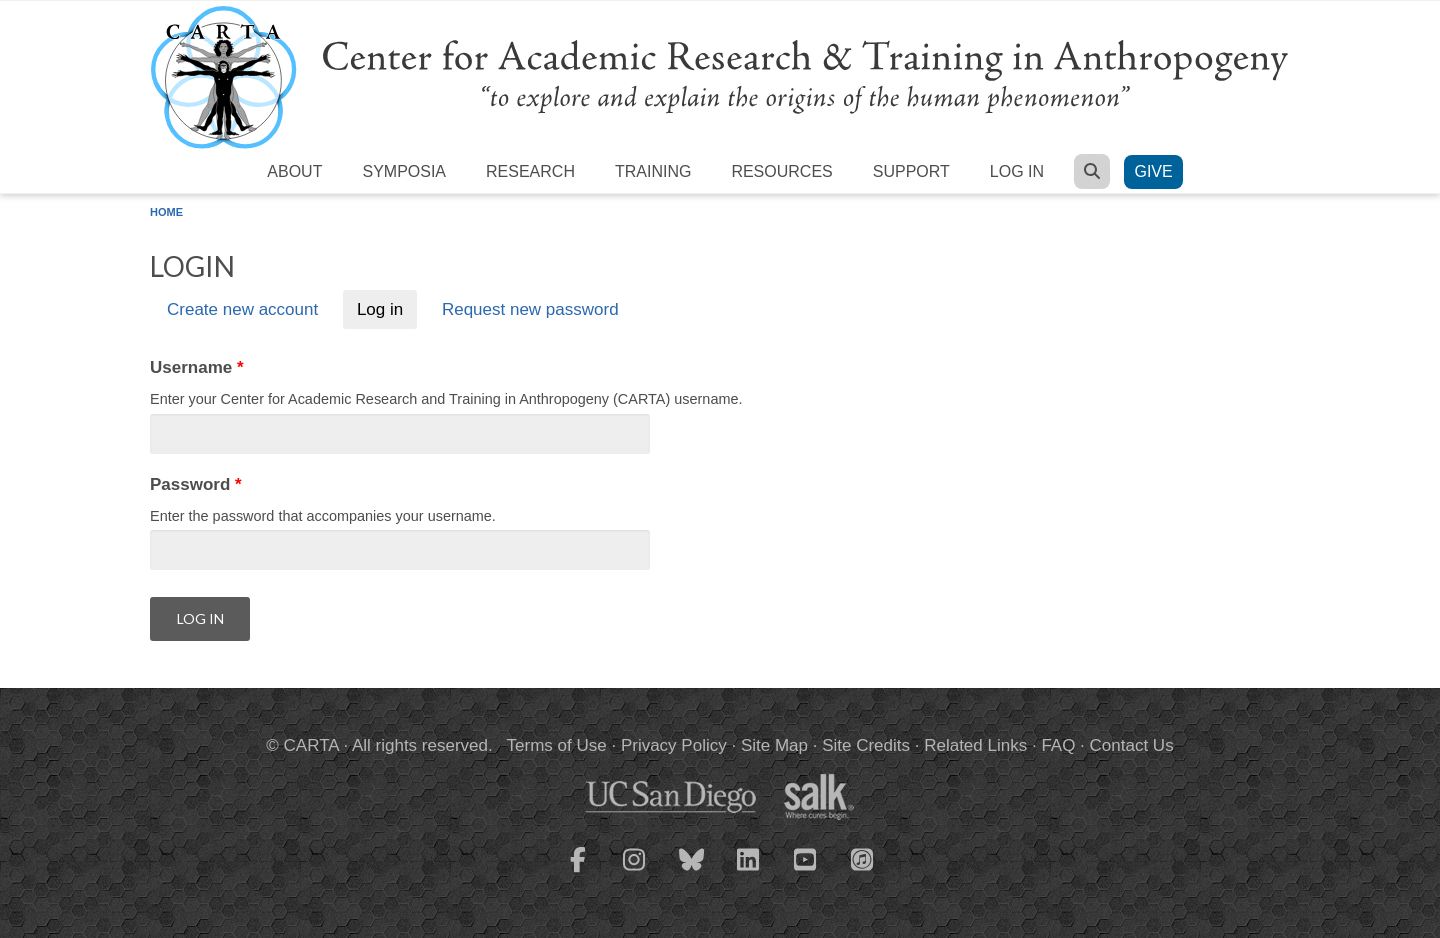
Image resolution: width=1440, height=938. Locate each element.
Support (911, 171)
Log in (1017, 171)
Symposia (404, 171)
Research (530, 171)
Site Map (774, 745)
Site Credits (866, 745)
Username (197, 367)
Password (196, 484)
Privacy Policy (674, 745)
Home (166, 212)
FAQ (1058, 745)
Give (1153, 171)
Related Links (975, 745)
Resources (781, 171)
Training (653, 171)
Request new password (530, 309)
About (294, 171)
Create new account (242, 309)
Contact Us (1132, 745)
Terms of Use (557, 745)
